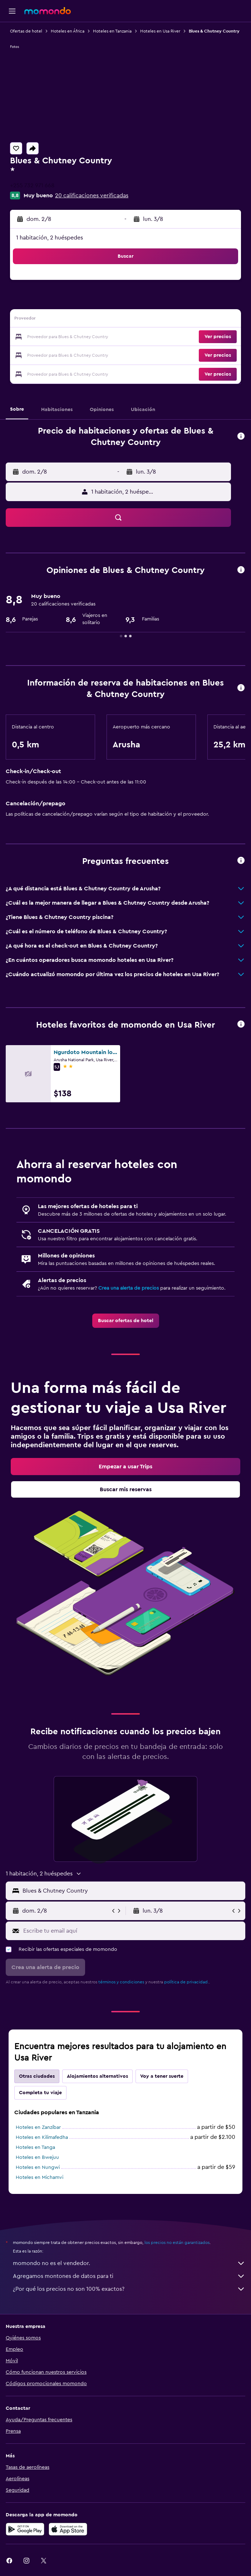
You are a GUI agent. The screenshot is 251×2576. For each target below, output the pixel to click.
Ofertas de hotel (26, 31)
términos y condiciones (121, 1982)
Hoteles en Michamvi (39, 2177)
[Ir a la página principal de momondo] (47, 10)
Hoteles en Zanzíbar (38, 2127)
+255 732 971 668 (32, 185)
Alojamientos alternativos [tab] (97, 2076)
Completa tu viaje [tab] (40, 2092)
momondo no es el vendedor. (129, 2263)
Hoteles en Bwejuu (37, 2157)
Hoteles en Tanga (35, 2147)
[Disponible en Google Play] (25, 2529)
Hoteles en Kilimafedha (42, 2137)
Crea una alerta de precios (128, 1288)
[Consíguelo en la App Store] (68, 2529)
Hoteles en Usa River (160, 31)
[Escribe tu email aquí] (132, 1931)
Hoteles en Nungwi (38, 2167)
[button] (12, 11)
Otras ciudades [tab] (37, 2076)
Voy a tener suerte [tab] (161, 2076)
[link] (125, 1321)
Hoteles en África (67, 31)
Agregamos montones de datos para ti (129, 2276)
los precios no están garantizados (177, 2242)
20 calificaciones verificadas (91, 195)
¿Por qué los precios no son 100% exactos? (129, 2289)
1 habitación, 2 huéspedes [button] (49, 238)
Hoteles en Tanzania (112, 31)
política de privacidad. (186, 1982)
